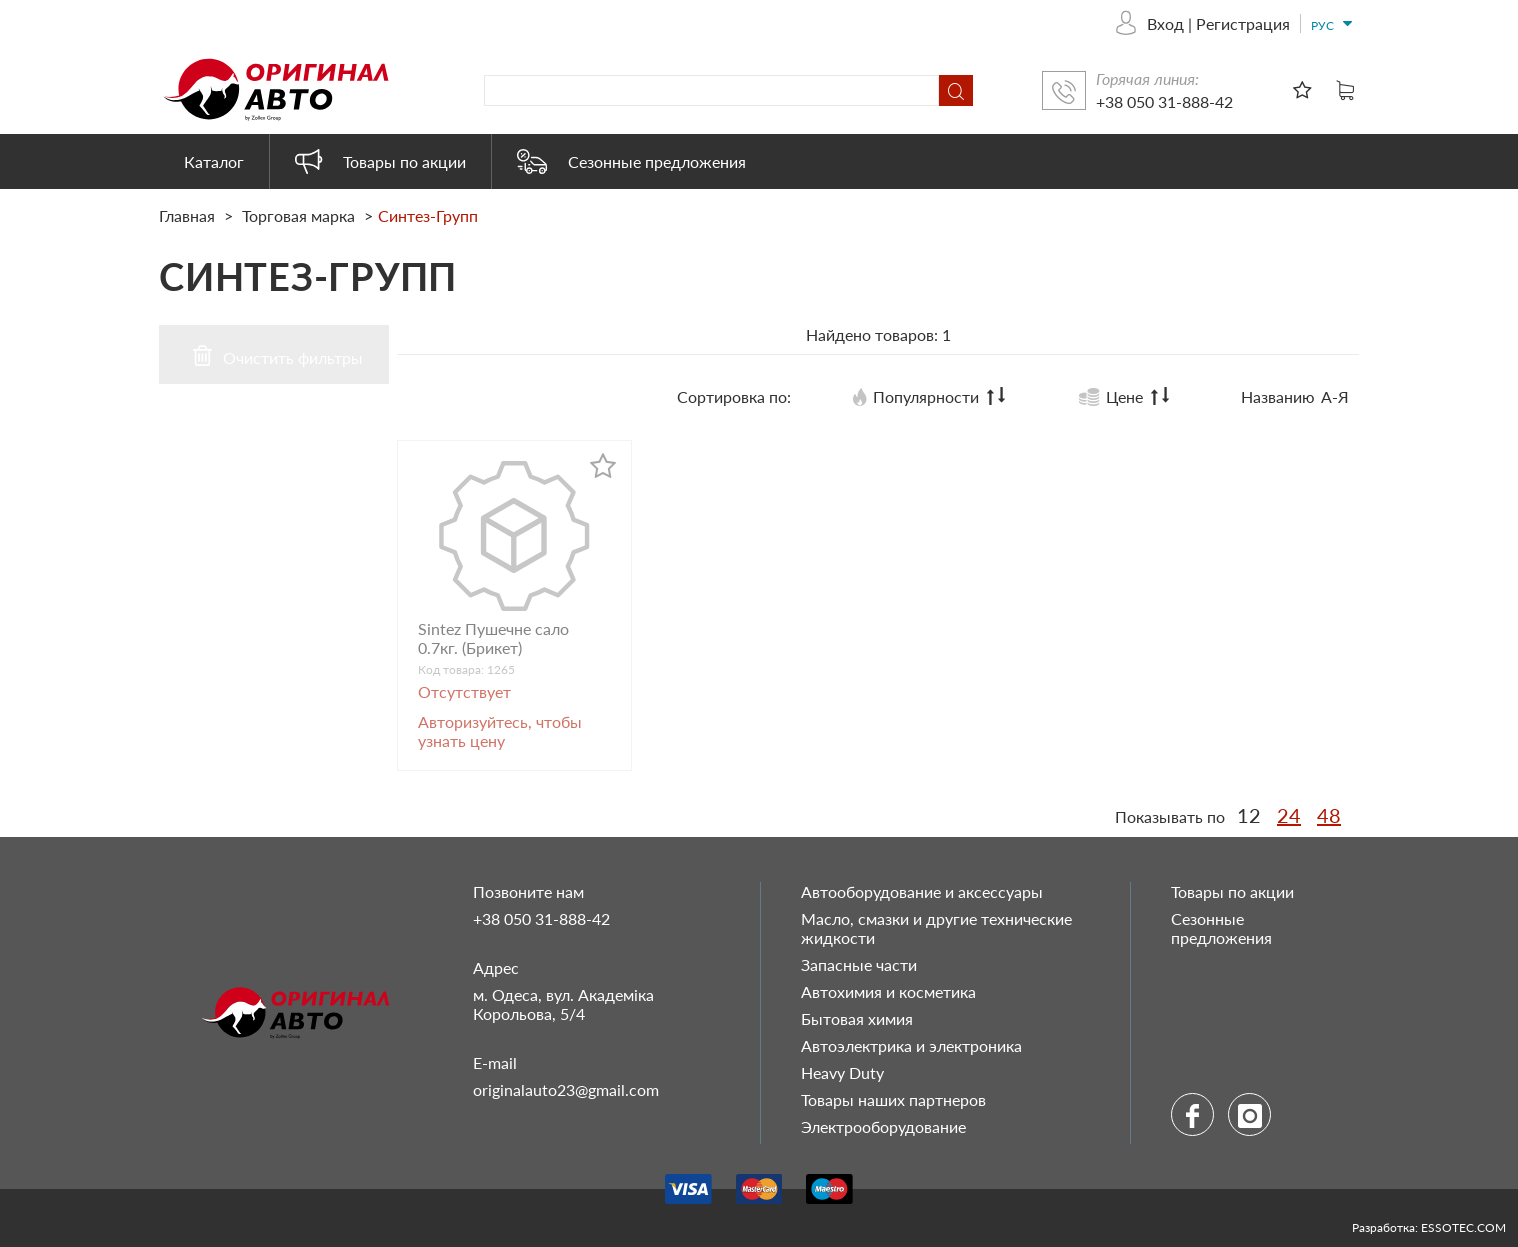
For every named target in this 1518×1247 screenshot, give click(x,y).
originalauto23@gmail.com (566, 1089)
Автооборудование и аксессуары (922, 891)
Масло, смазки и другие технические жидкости (936, 928)
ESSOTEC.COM (1463, 1227)
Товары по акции (380, 161)
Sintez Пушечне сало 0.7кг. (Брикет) (493, 638)
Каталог (214, 161)
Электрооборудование (883, 1126)
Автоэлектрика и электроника (911, 1045)
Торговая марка (298, 215)
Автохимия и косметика (888, 991)
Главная (189, 215)
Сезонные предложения (631, 161)
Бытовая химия (857, 1018)
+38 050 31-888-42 (1164, 101)
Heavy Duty (842, 1072)
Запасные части (859, 964)
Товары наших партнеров (893, 1099)
